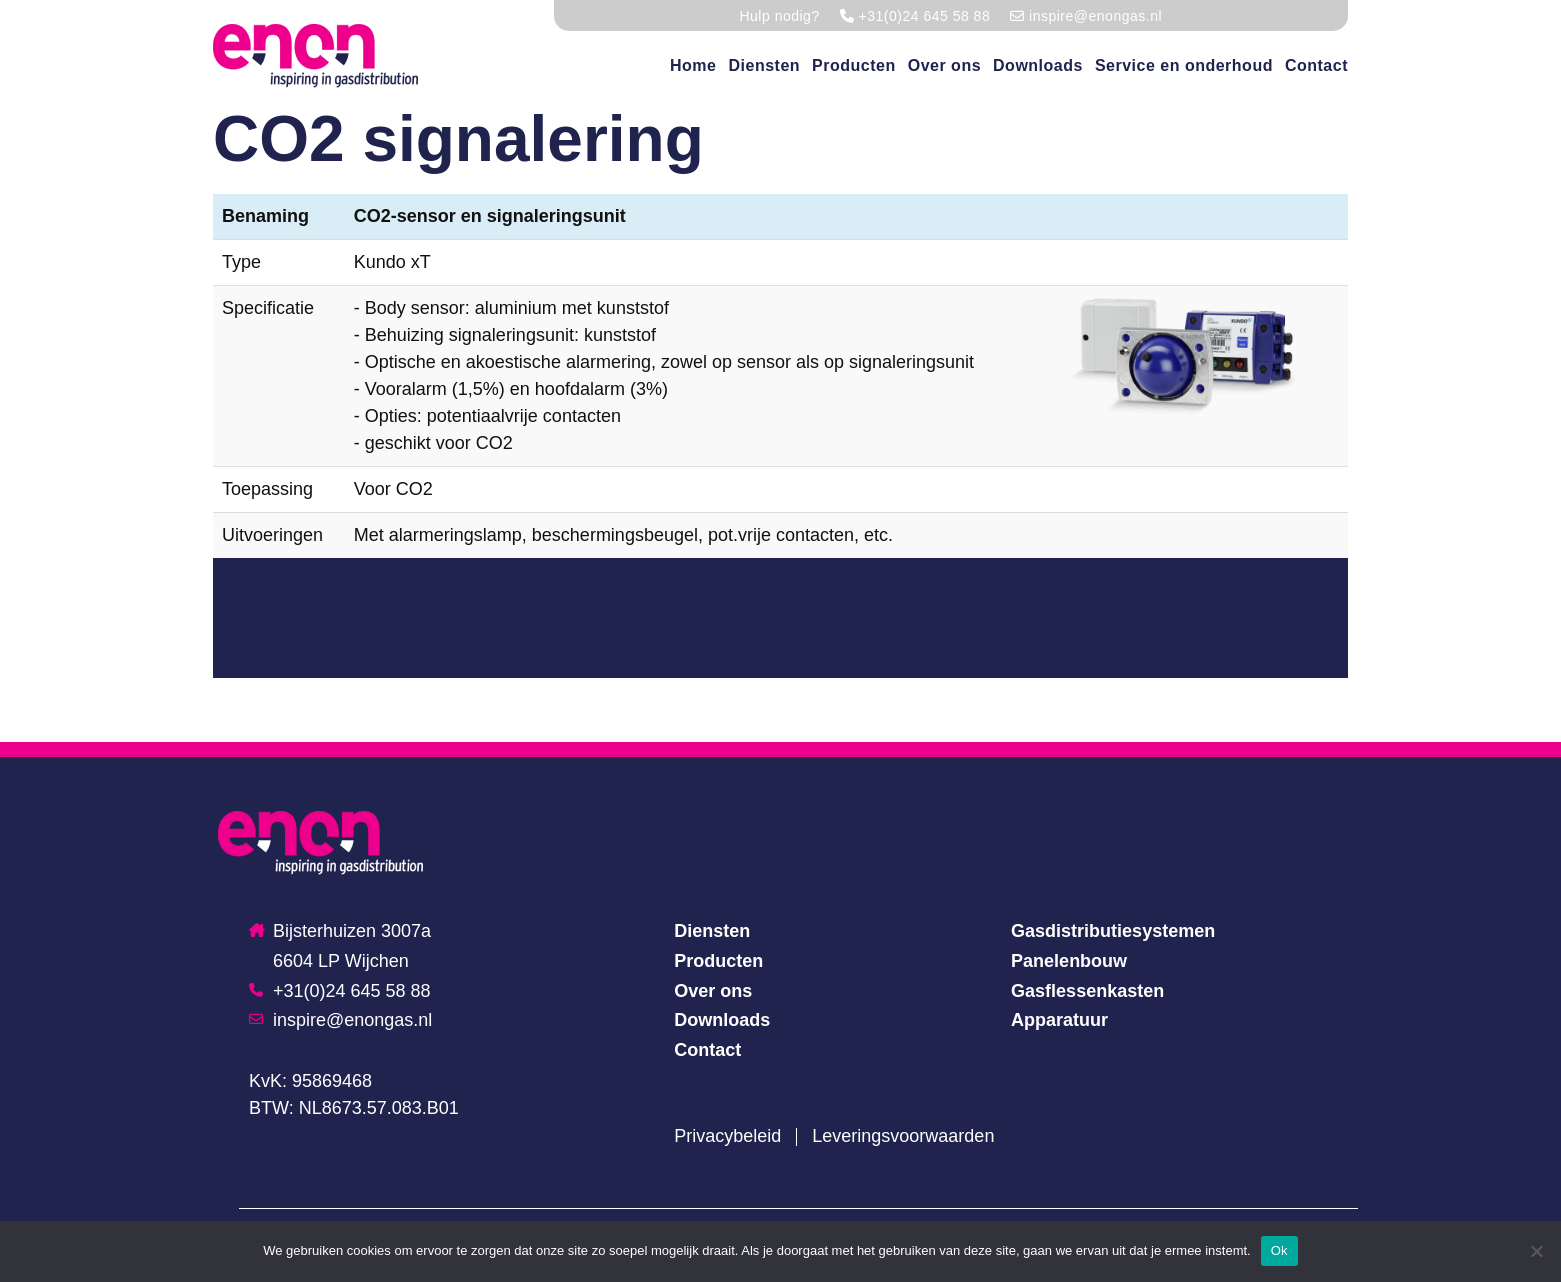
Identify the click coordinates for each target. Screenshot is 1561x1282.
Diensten (764, 65)
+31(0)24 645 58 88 (340, 991)
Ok (1279, 1250)
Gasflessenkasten (1087, 991)
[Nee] (1536, 1251)
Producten (854, 65)
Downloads (1038, 65)
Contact (1316, 65)
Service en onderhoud (1184, 65)
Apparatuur (1059, 1020)
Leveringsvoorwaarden (903, 1136)
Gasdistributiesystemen (1113, 931)
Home (693, 65)
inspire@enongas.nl (340, 1020)
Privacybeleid (727, 1136)
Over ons (944, 65)
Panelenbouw (1069, 961)
